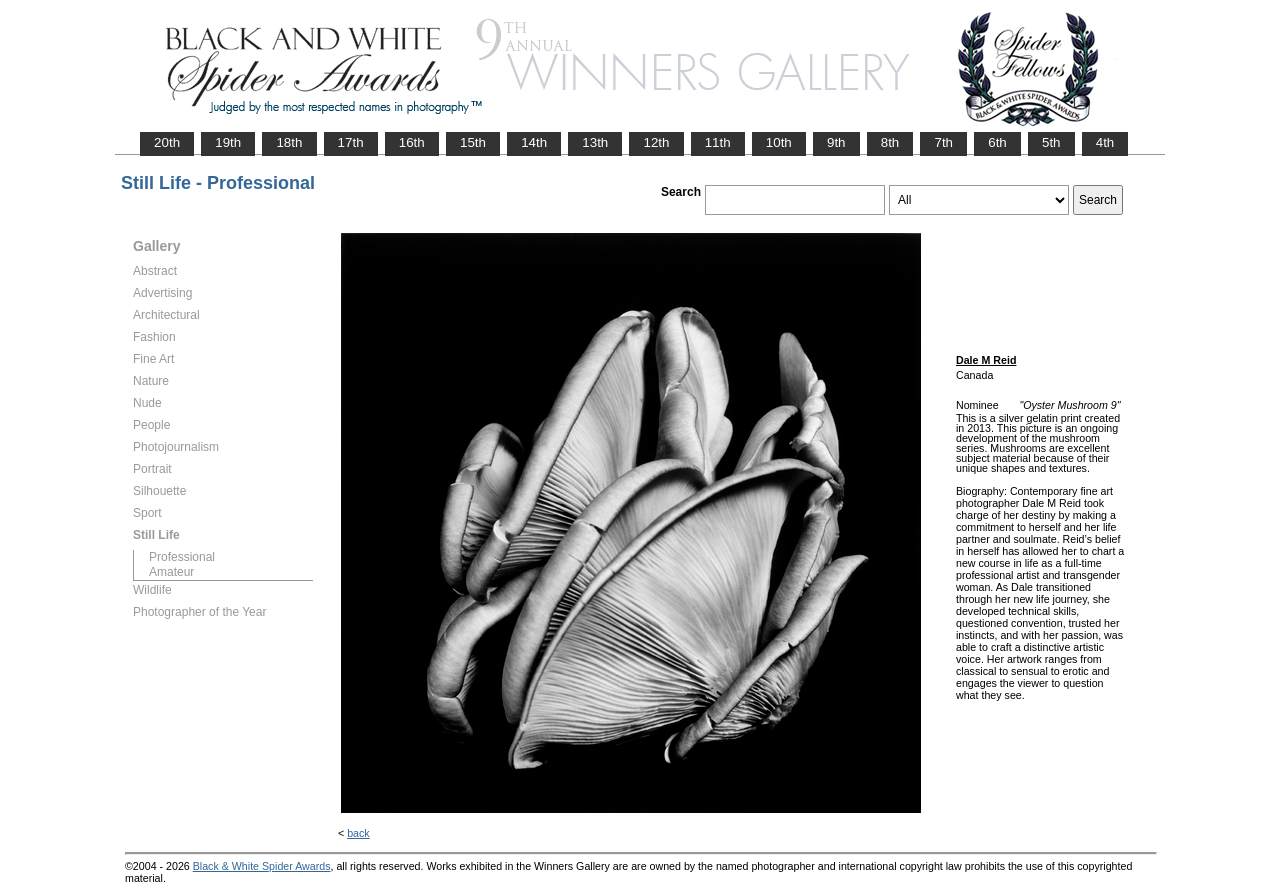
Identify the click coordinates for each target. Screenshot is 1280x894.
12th (656, 142)
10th (779, 142)
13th (595, 142)
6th (997, 142)
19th (228, 142)
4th (1105, 142)
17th (351, 142)
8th (890, 142)
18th (289, 142)
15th (473, 142)
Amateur (171, 572)
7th (943, 142)
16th (412, 142)
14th (534, 142)
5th (1051, 142)
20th (167, 142)
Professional (182, 557)
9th (836, 142)
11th (718, 142)
